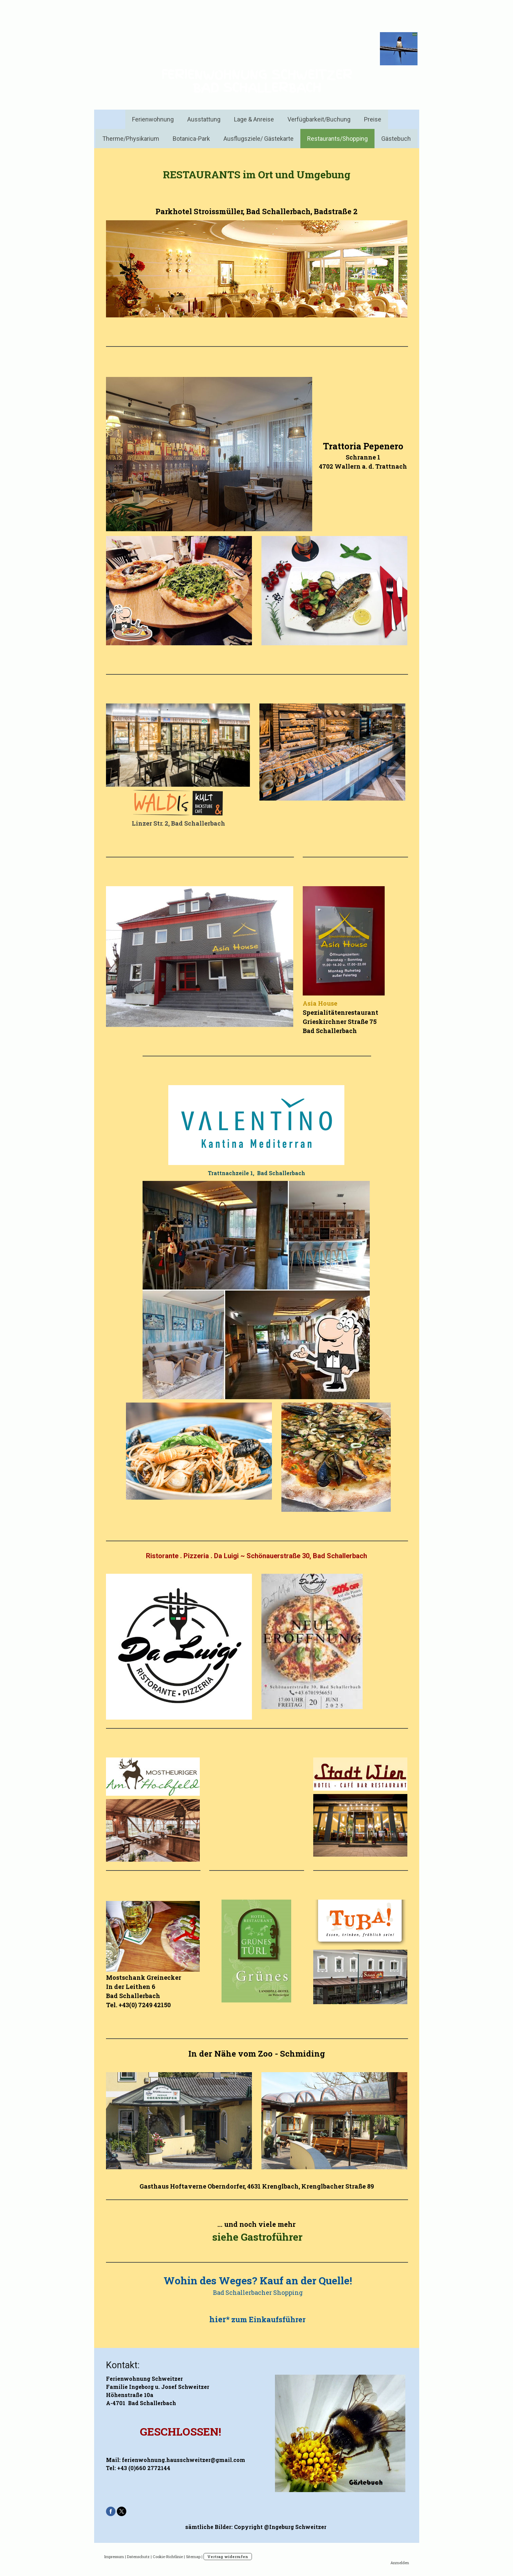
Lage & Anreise (254, 119)
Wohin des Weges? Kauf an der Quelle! (258, 2280)
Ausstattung (203, 119)
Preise (372, 119)
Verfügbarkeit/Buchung (318, 119)
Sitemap (193, 2556)
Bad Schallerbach (281, 1173)
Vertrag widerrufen (227, 2556)
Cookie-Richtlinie (168, 2556)
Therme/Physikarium (130, 138)
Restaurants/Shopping (337, 138)
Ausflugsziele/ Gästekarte (258, 138)
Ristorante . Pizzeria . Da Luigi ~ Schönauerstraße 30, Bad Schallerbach (256, 1556)
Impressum (114, 2556)
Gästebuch (396, 138)
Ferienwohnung (153, 119)
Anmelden (399, 2562)
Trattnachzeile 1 (230, 1173)
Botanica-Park (191, 138)
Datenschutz (138, 2556)
